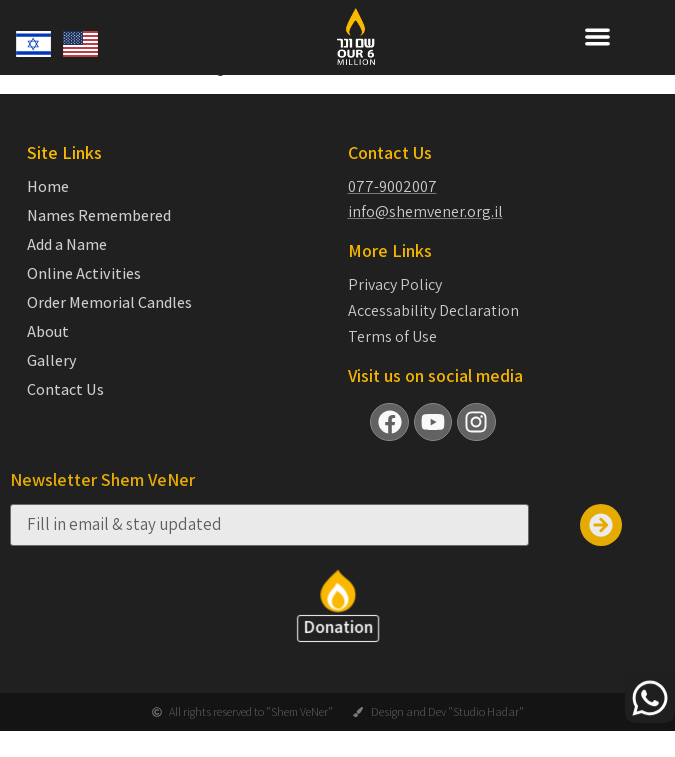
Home (48, 204)
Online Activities (84, 291)
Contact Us (65, 407)
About (48, 349)
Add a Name (67, 262)
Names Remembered (99, 233)
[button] (597, 36)
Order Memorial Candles (109, 320)
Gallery (52, 378)
